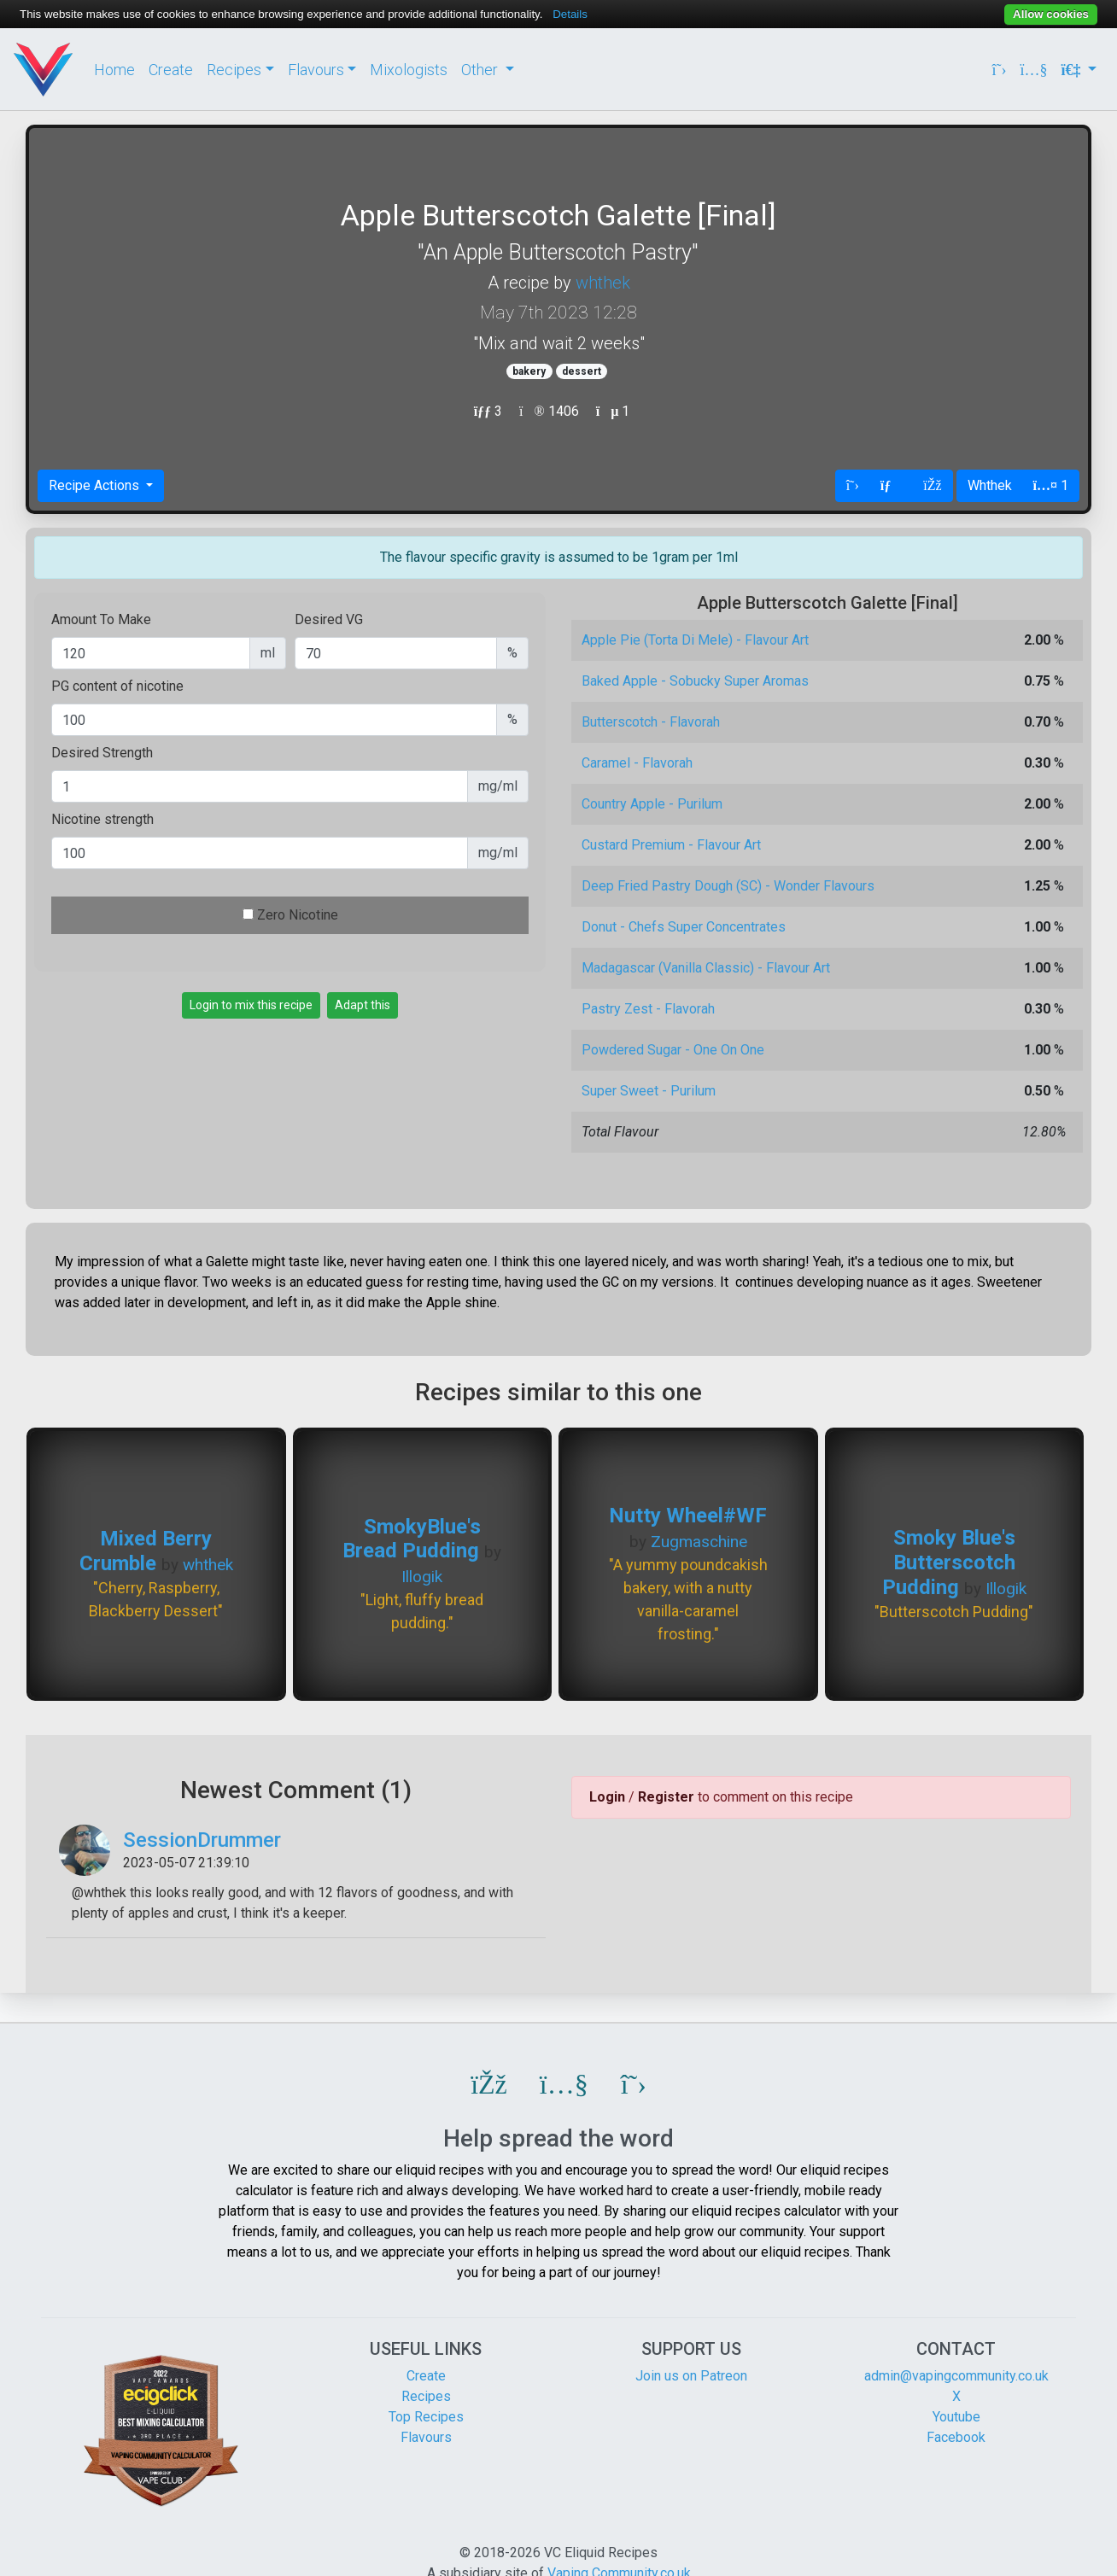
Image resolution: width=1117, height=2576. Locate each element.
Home (114, 70)
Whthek (990, 485)
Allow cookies (1051, 14)
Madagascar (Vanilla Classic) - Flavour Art (706, 968)
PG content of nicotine (117, 686)
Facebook (956, 2437)
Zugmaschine (699, 1541)
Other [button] (481, 70)
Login (607, 1797)
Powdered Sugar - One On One (673, 1050)
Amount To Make (101, 619)
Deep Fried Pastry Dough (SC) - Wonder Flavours (728, 886)
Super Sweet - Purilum (649, 1091)
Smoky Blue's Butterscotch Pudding (948, 1562)
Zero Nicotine (297, 915)
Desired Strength (102, 753)
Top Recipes (426, 2417)
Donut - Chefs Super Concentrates (684, 927)
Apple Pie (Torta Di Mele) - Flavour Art (695, 640)
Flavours (426, 2437)
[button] (488, 2084)
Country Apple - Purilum (652, 804)
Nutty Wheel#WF (688, 1515)
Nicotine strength (102, 819)
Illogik (421, 1576)
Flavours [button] (316, 70)
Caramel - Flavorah (637, 763)
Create (171, 70)
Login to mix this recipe (251, 1005)
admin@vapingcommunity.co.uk (956, 2376)
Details (570, 14)
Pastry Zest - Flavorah (648, 1009)
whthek (603, 282)
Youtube (956, 2417)
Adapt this (362, 1005)
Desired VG (329, 619)
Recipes (426, 2396)
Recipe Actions (96, 485)
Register (666, 1797)
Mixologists (408, 70)
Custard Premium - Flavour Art (671, 845)
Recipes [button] (234, 70)
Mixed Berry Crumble (146, 1551)
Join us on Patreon (691, 2376)
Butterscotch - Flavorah (651, 722)
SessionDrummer (202, 1840)
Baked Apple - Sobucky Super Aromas (695, 681)
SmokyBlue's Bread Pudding (411, 1539)
